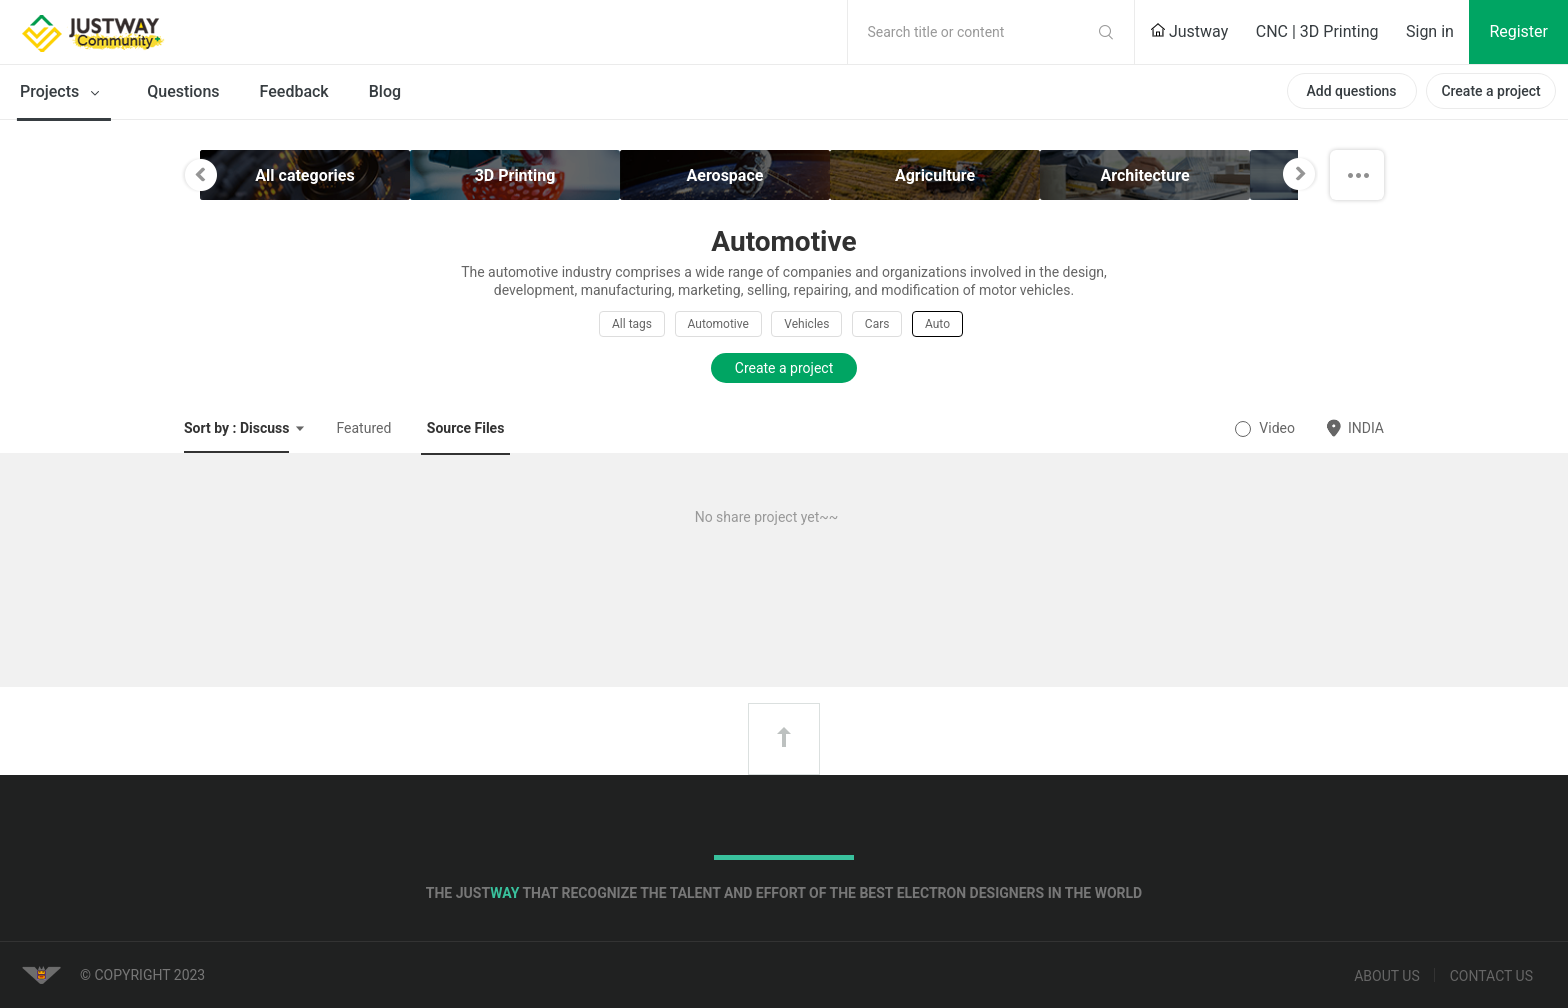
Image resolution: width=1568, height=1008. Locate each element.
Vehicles (806, 324)
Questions (183, 91)
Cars (877, 324)
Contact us (1491, 976)
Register (1518, 31)
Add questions (1351, 91)
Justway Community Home (145, 32)
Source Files (466, 428)
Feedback (294, 91)
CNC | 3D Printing (1317, 31)
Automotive (718, 324)
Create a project (1490, 91)
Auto (937, 324)
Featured (363, 428)
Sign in (1430, 31)
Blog (385, 91)
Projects (63, 93)
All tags (632, 324)
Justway (1189, 31)
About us (1387, 976)
